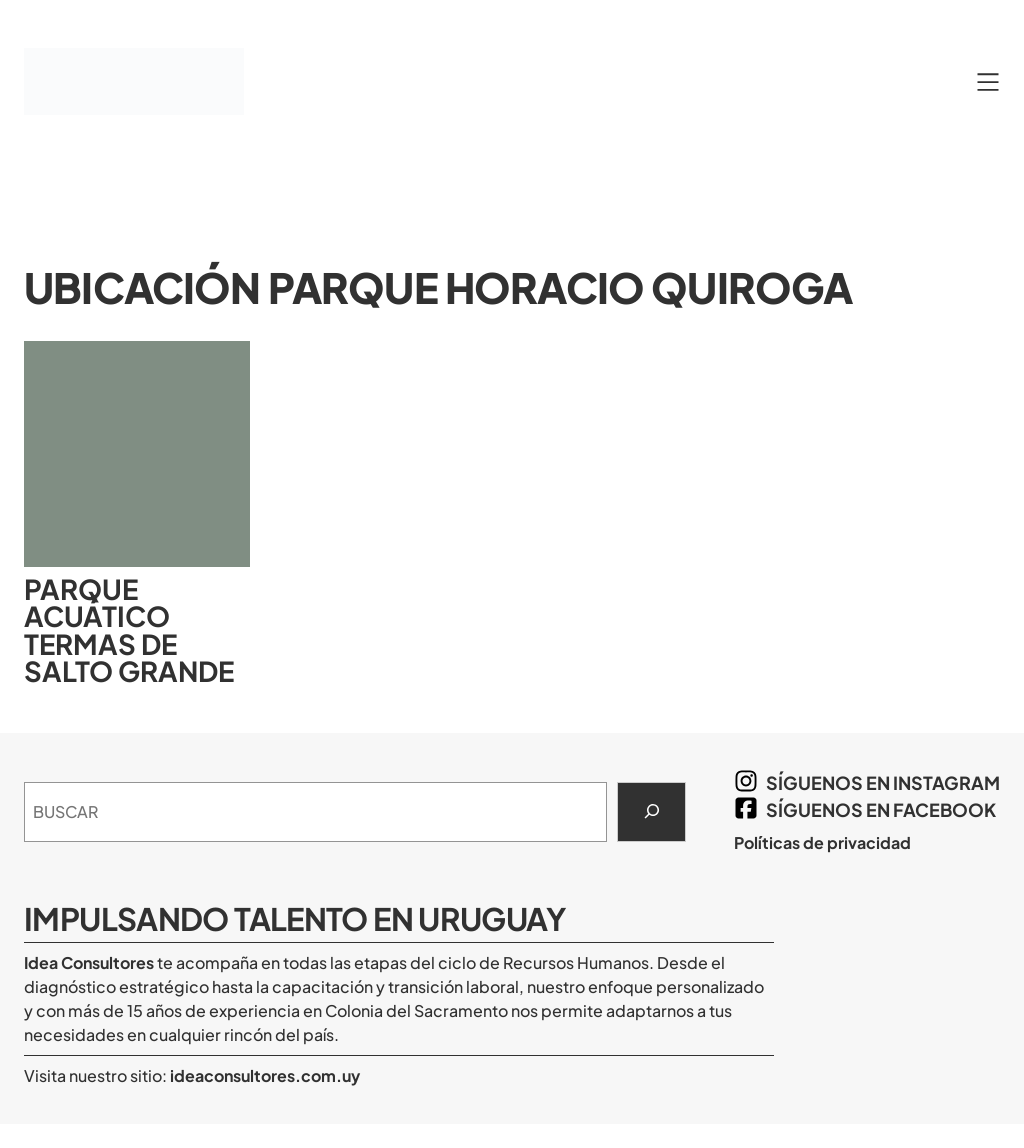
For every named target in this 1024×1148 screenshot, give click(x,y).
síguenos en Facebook (881, 809)
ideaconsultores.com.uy (263, 1075)
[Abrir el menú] (988, 82)
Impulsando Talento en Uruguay (294, 918)
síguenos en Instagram (883, 782)
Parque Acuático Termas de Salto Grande (129, 630)
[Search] (651, 812)
